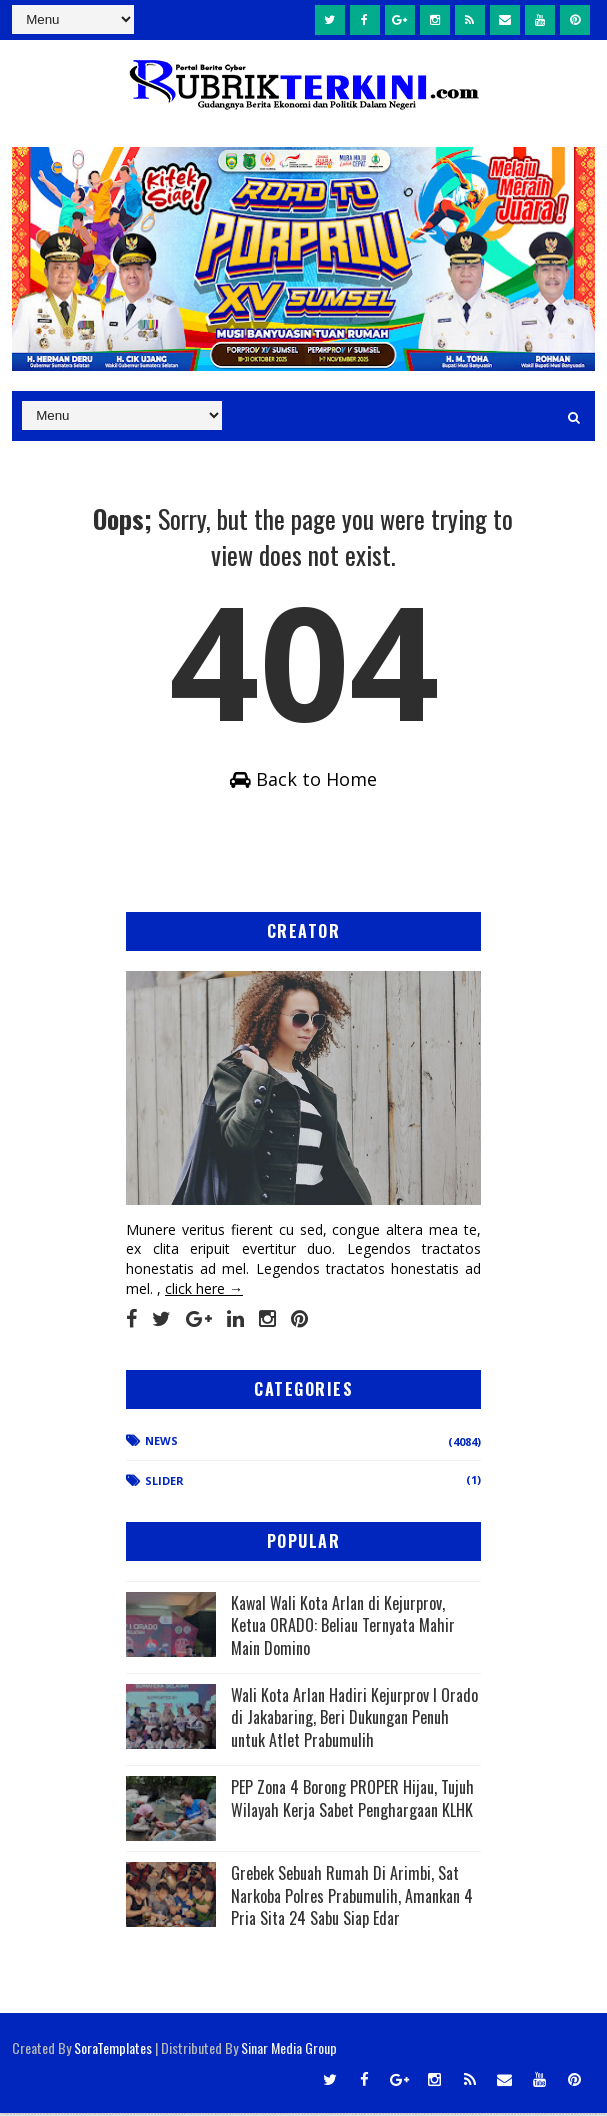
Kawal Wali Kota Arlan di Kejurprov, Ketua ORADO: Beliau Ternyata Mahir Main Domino (343, 1627)
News (161, 1442)
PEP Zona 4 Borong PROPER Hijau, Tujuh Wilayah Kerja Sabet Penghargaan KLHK (352, 1801)
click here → (204, 1290)
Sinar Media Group (289, 2050)
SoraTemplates (113, 2050)
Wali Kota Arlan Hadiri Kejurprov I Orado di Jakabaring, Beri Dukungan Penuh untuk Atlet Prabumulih (354, 1720)
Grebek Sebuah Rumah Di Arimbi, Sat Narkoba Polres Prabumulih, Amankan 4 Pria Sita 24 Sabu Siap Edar (352, 1898)
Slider (164, 1483)
